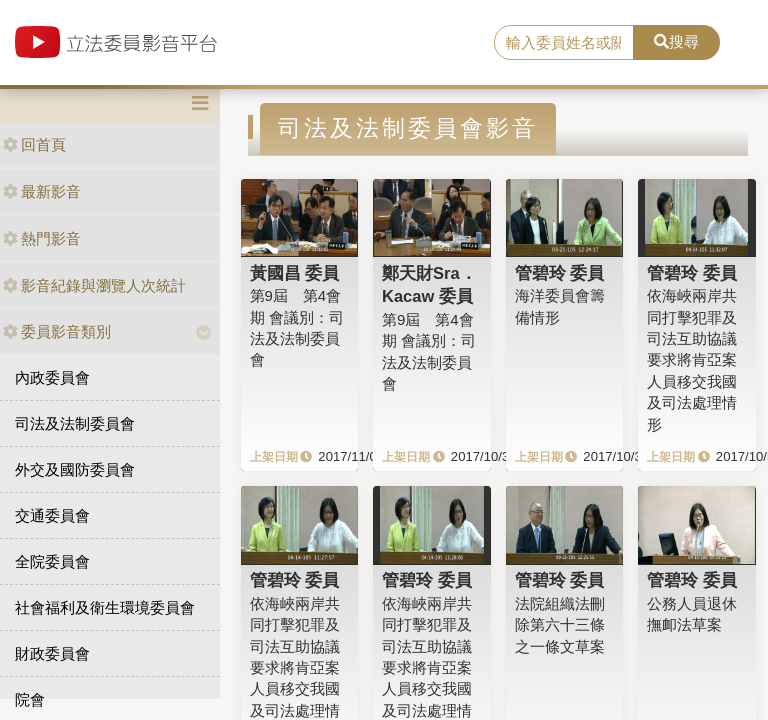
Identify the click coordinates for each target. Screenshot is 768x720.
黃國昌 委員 (295, 273)
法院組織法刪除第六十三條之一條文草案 (560, 625)
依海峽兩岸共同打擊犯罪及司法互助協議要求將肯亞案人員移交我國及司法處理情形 (692, 360)
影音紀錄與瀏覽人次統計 (94, 285)
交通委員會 (52, 515)
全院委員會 (52, 561)
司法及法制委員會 (75, 423)
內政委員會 (52, 377)
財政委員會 (52, 653)
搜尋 (676, 41)
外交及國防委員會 (75, 469)
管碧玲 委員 (560, 273)
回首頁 (34, 144)
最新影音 (42, 191)
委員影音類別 (57, 331)
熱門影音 (42, 238)
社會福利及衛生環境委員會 (105, 607)
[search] (564, 43)
